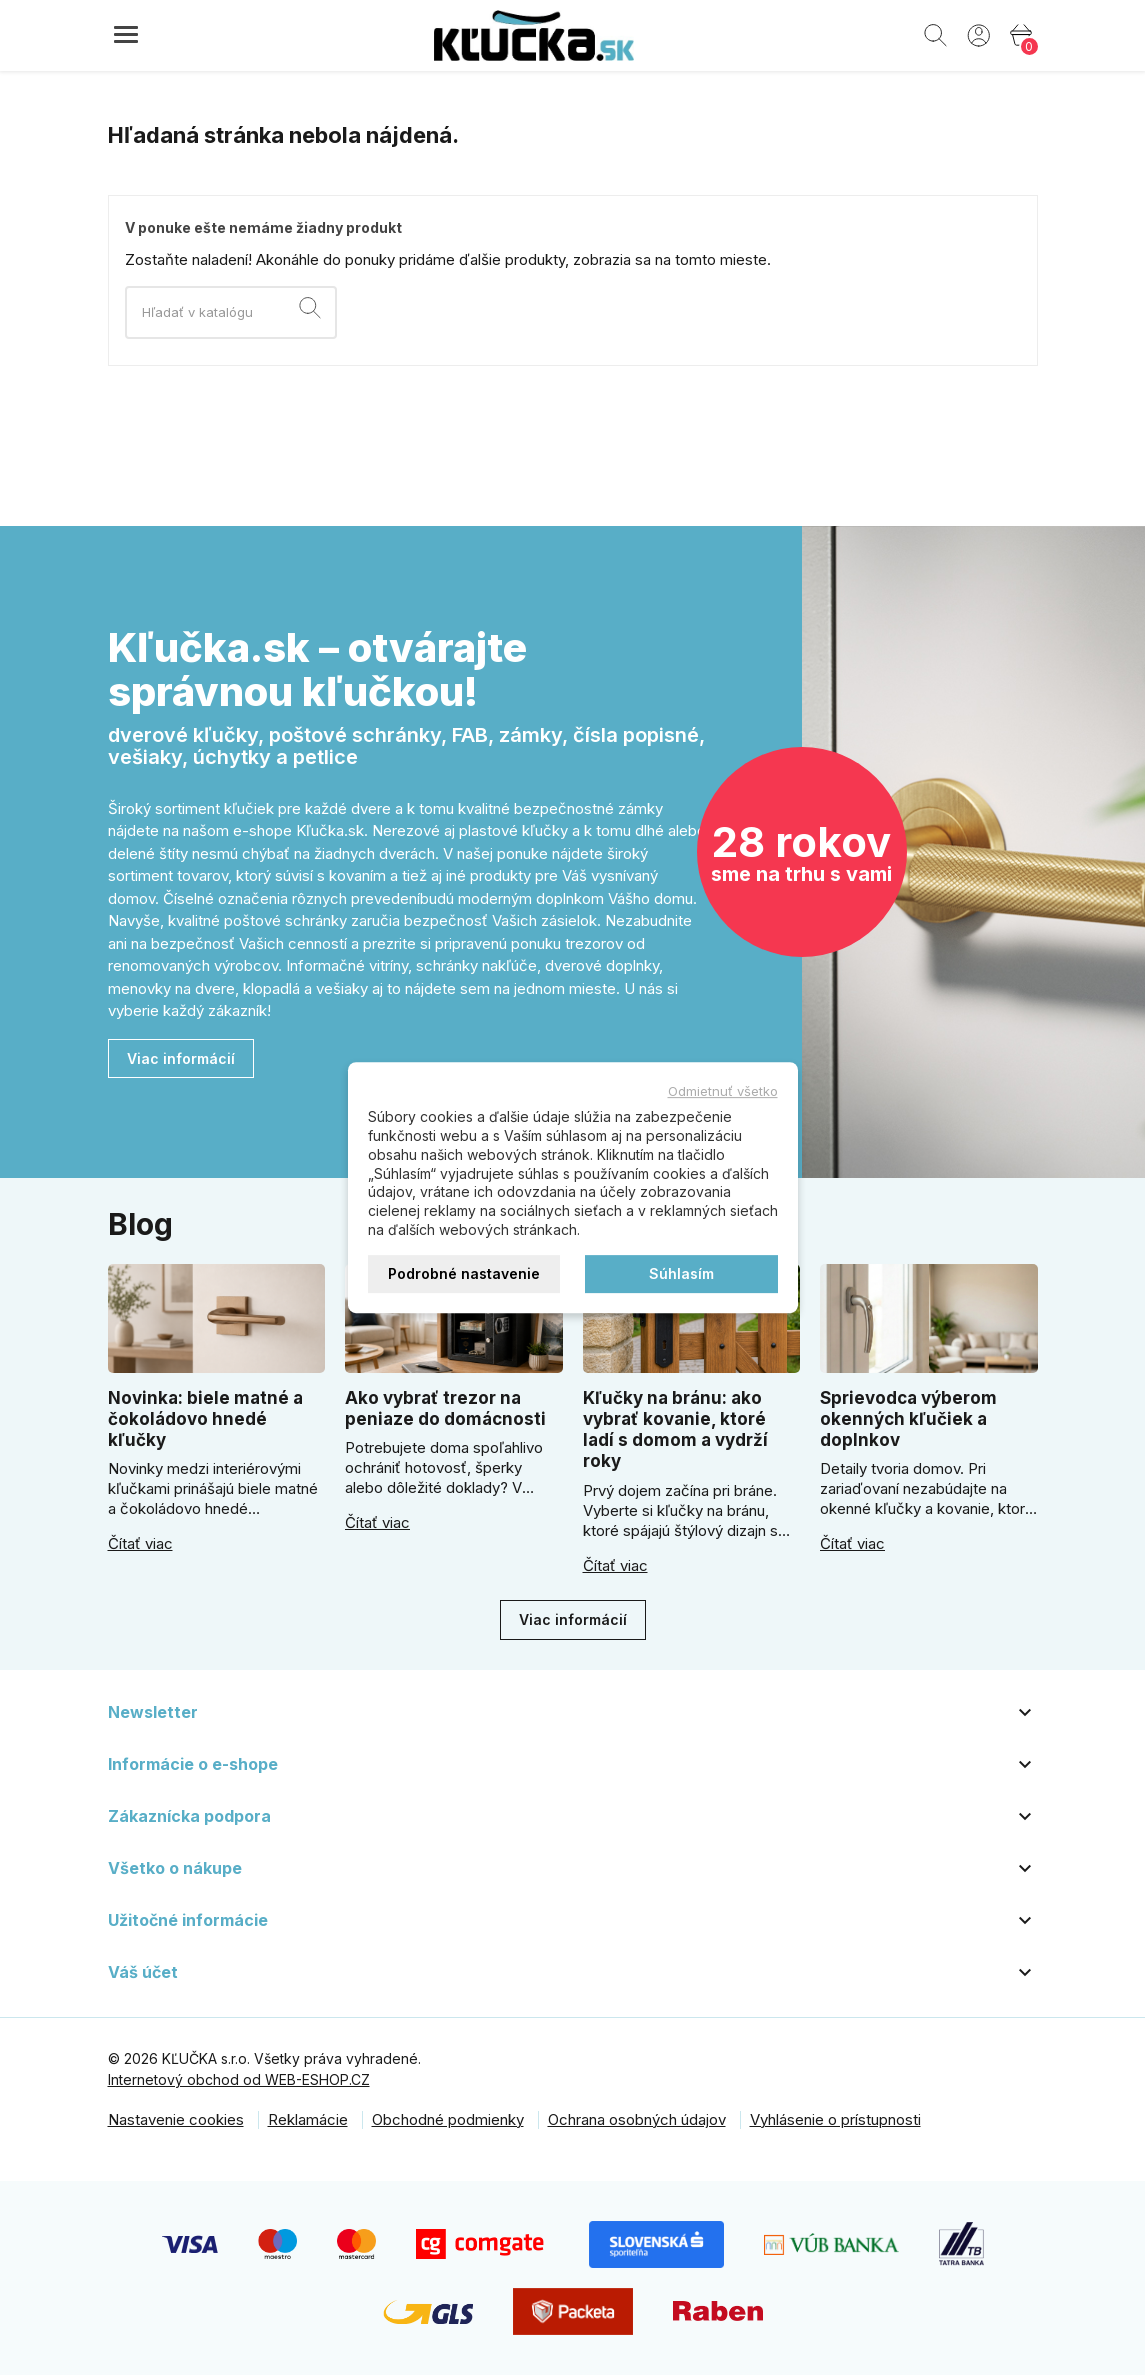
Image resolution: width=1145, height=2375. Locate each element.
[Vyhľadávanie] (231, 312)
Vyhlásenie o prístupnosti (835, 2119)
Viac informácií (181, 1058)
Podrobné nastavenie (464, 1273)
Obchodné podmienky (448, 2119)
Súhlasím (681, 1273)
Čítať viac (140, 1544)
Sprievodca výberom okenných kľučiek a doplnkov (908, 1419)
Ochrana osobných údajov (637, 2119)
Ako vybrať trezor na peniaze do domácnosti (445, 1408)
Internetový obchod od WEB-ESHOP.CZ (239, 2079)
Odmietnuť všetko (723, 1091)
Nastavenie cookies (176, 2119)
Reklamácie (308, 2119)
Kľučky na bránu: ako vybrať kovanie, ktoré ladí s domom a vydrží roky (675, 1430)
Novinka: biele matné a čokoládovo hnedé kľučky (205, 1419)
